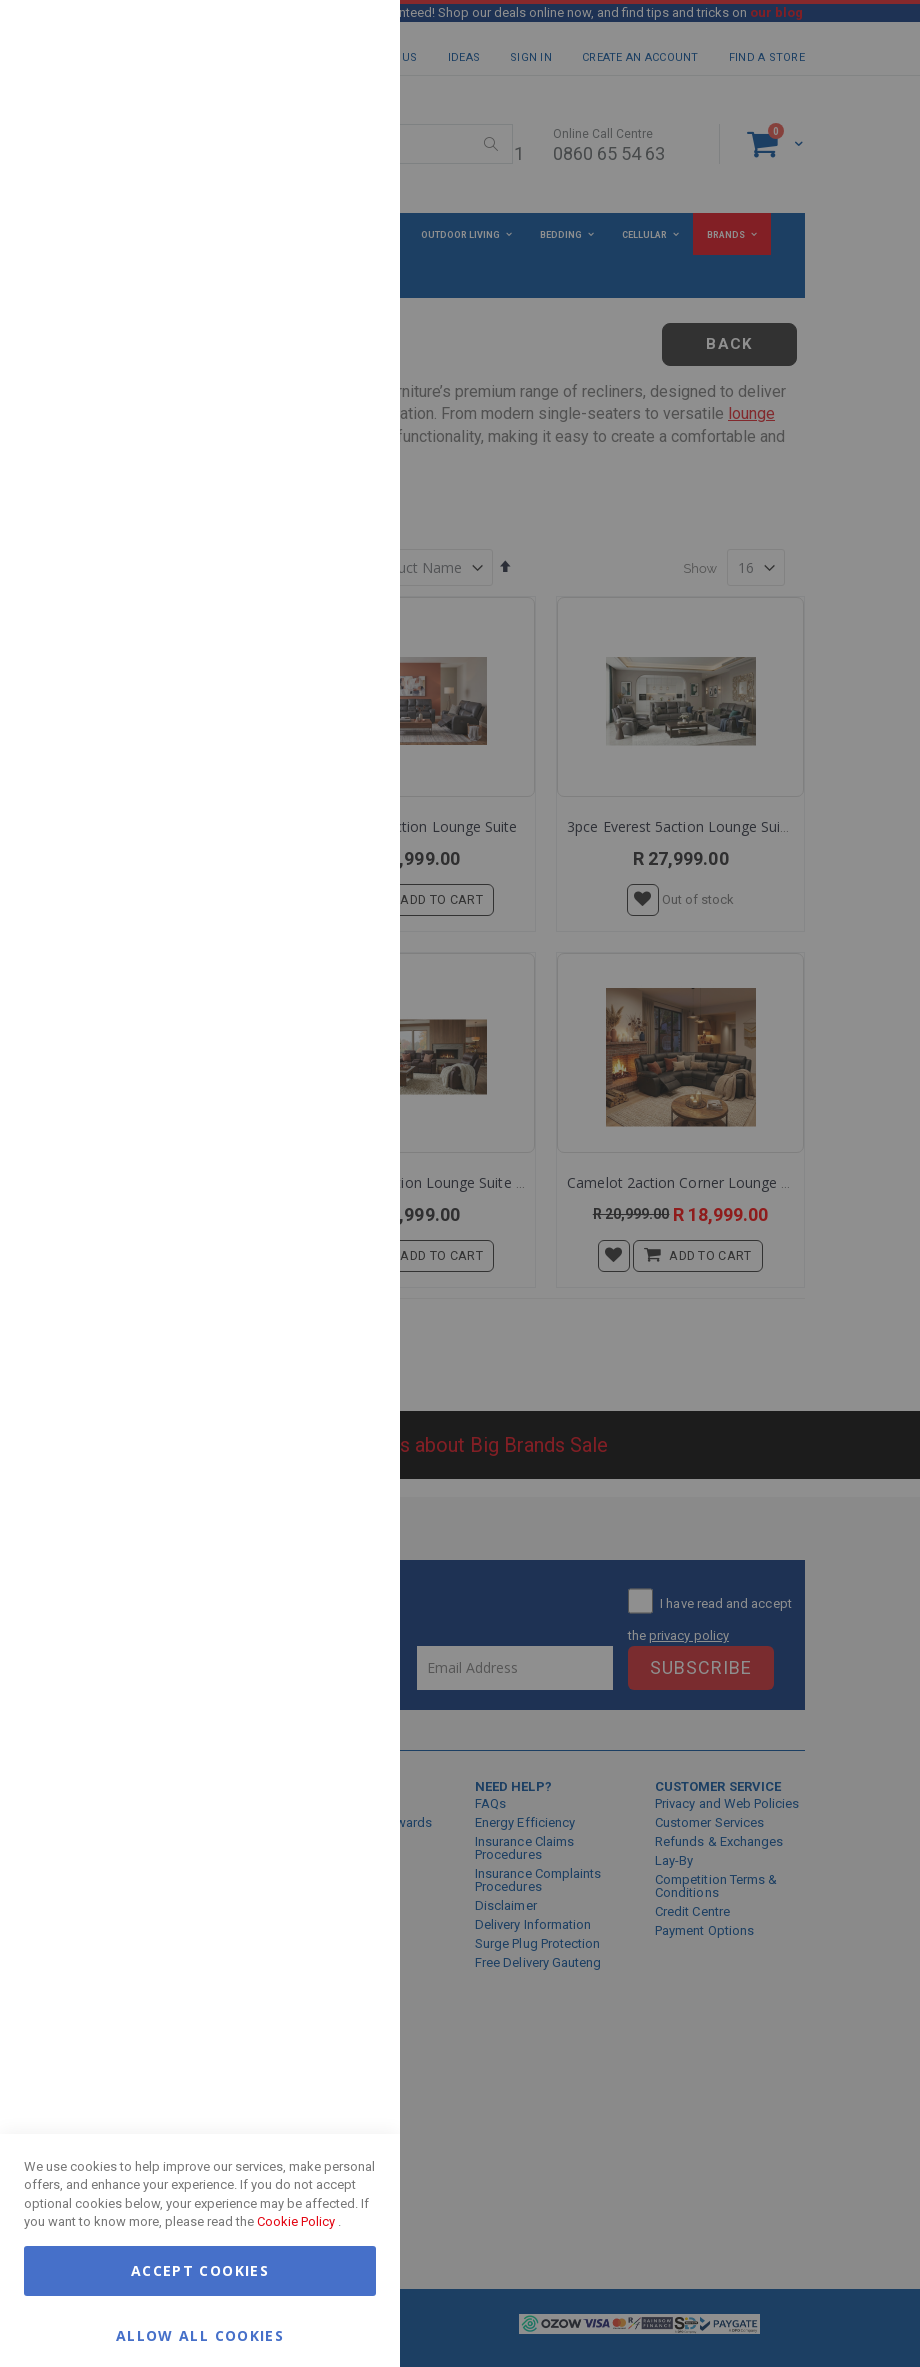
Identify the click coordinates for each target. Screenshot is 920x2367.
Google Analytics (345, 499)
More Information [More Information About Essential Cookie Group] (320, 163)
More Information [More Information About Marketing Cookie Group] (320, 413)
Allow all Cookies (200, 2334)
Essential (345, 39)
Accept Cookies (200, 2270)
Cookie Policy (296, 2221)
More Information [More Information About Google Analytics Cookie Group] (320, 604)
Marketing (345, 249)
